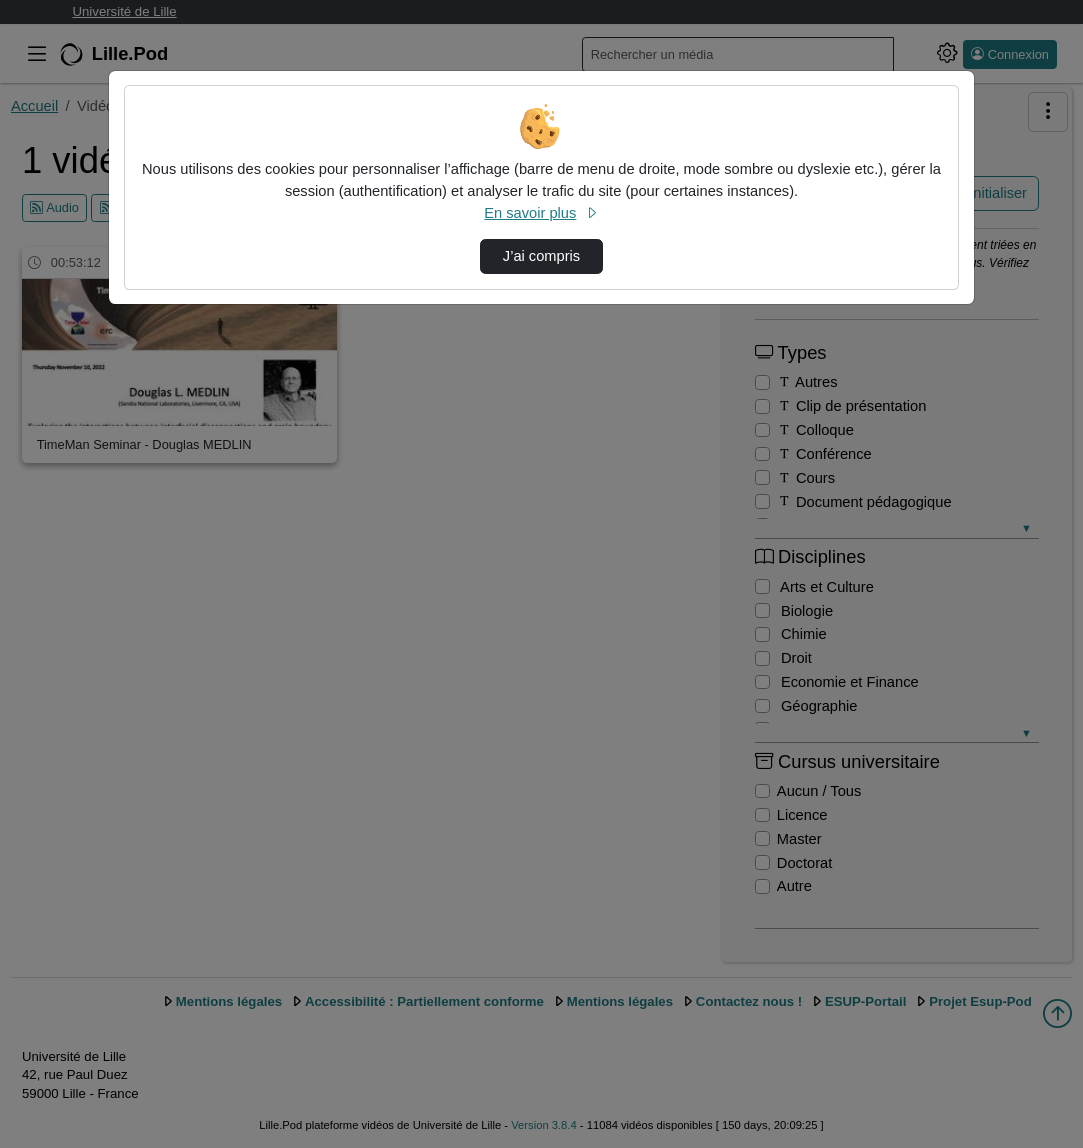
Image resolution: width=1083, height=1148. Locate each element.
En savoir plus (541, 213)
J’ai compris (541, 256)
